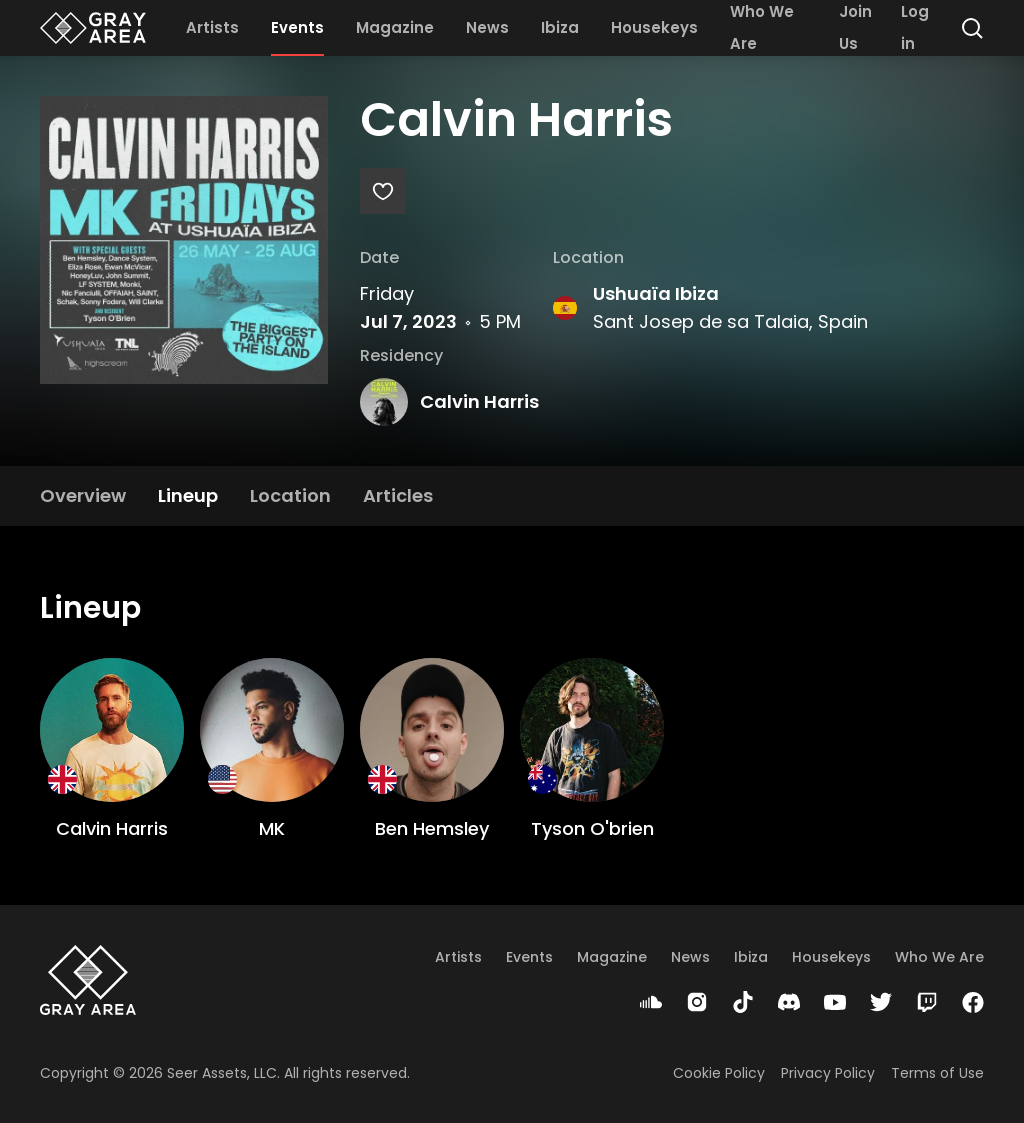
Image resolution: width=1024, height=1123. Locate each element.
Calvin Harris (479, 401)
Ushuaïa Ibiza (656, 293)
